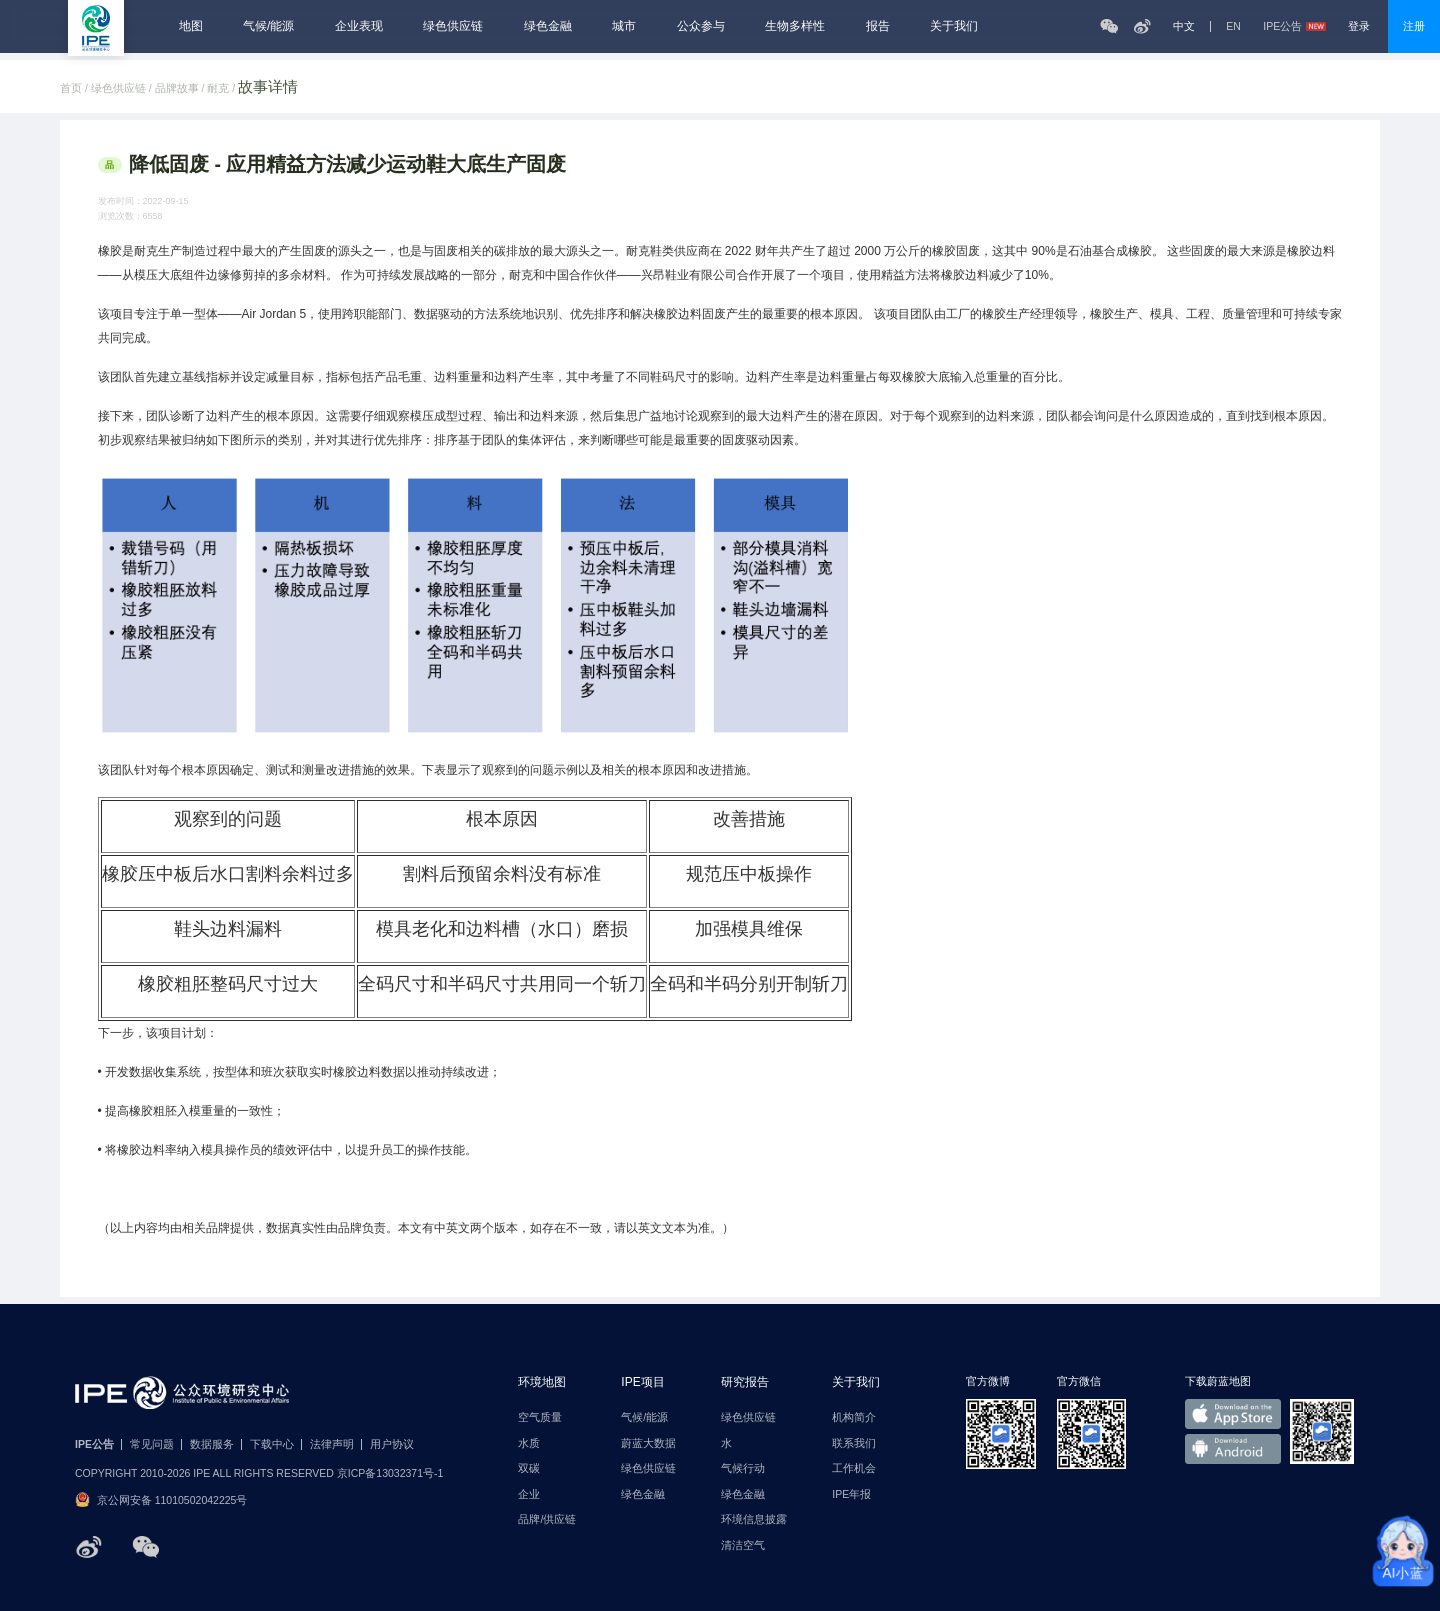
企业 (529, 1494)
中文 (1184, 26)
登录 (1359, 26)
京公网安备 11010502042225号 (161, 1499)
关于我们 (954, 26)
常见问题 (152, 1444)
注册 (1414, 26)
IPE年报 (851, 1494)
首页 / (75, 88)
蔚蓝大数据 (648, 1443)
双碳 (529, 1468)
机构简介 (854, 1417)
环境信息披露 (754, 1519)
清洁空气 (743, 1545)
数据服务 (212, 1444)
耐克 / (222, 88)
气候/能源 (268, 26)
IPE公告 (1294, 26)
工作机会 (854, 1468)
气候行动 (743, 1468)
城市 (624, 26)
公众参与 (701, 26)
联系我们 (854, 1443)
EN (1233, 26)
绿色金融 (548, 26)
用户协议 (392, 1444)
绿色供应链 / (123, 88)
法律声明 (332, 1444)
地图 (191, 26)
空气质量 (540, 1417)
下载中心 (272, 1444)
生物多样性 (795, 26)
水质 (529, 1443)
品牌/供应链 (547, 1519)
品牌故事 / (181, 88)
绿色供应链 (453, 26)
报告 (878, 26)
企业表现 (359, 26)
